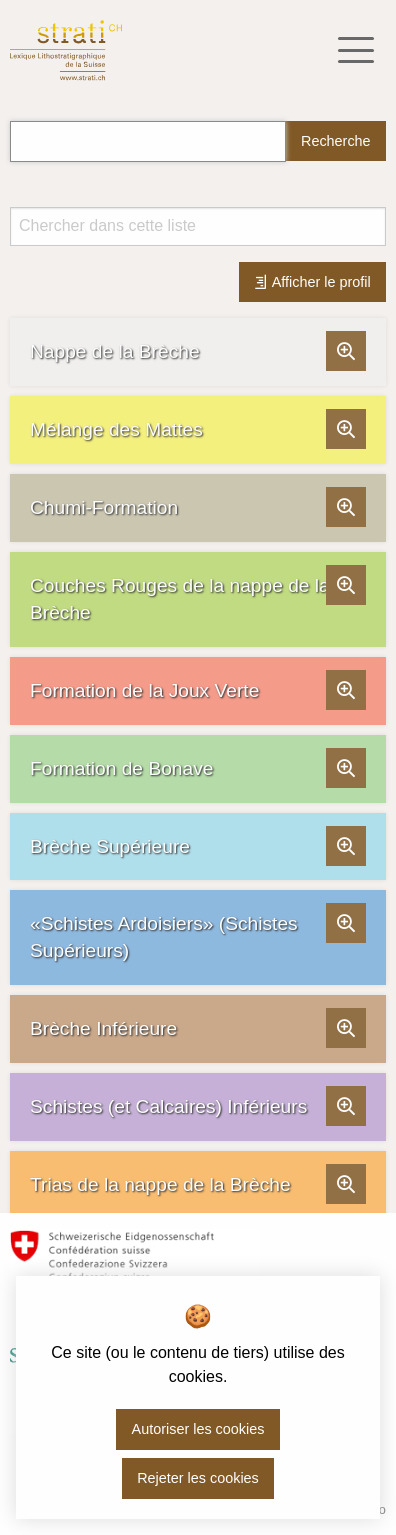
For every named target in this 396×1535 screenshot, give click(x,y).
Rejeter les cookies (198, 1478)
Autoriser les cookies (198, 1429)
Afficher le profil (312, 282)
